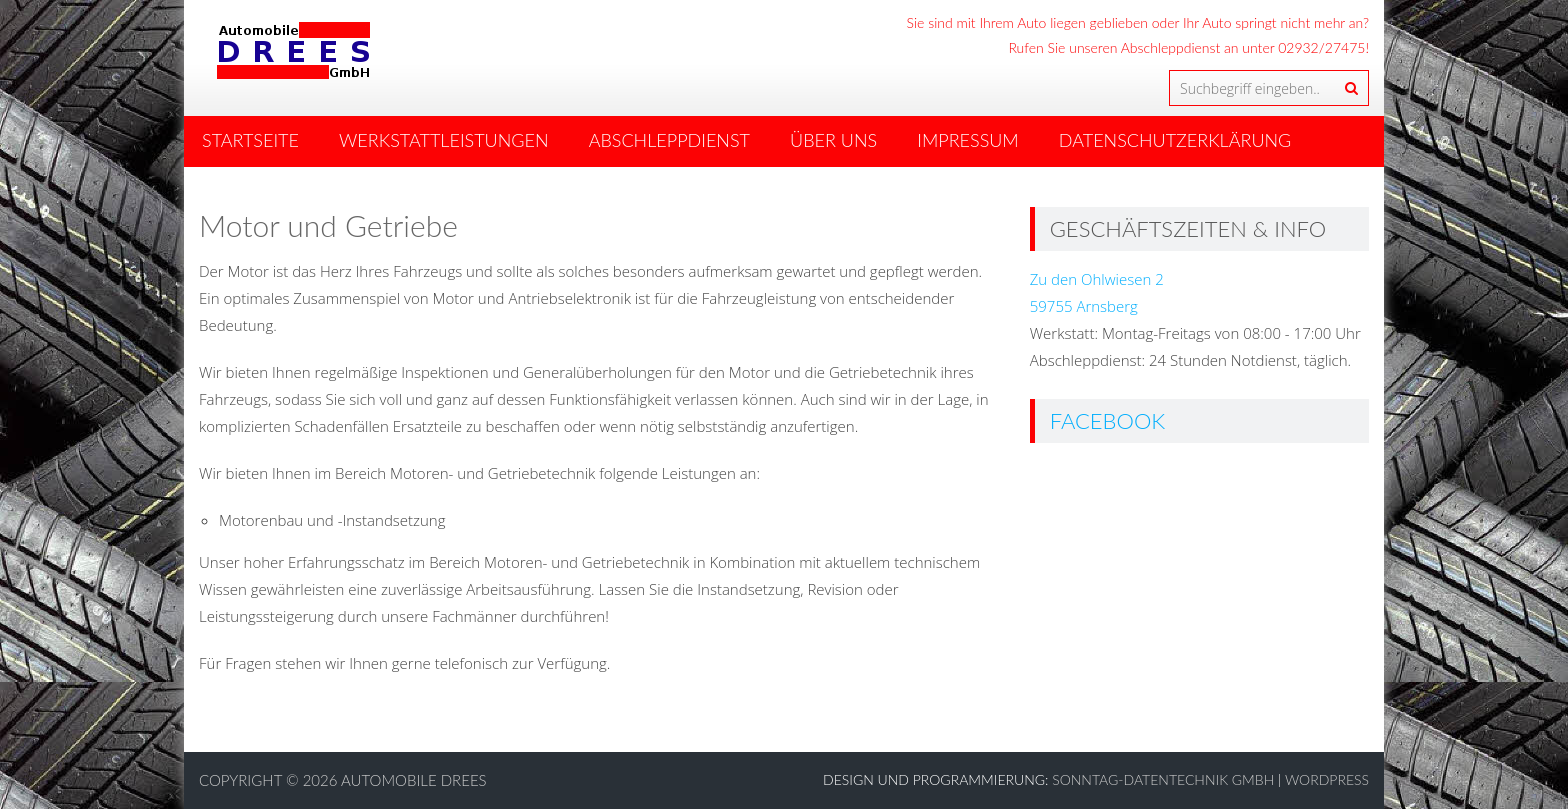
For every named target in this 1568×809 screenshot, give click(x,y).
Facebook (1108, 420)
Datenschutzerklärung (1175, 140)
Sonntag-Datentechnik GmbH (1163, 779)
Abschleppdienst (669, 140)
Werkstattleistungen (444, 140)
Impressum (968, 140)
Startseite (250, 140)
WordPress (1327, 779)
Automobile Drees (414, 780)
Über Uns (833, 140)
